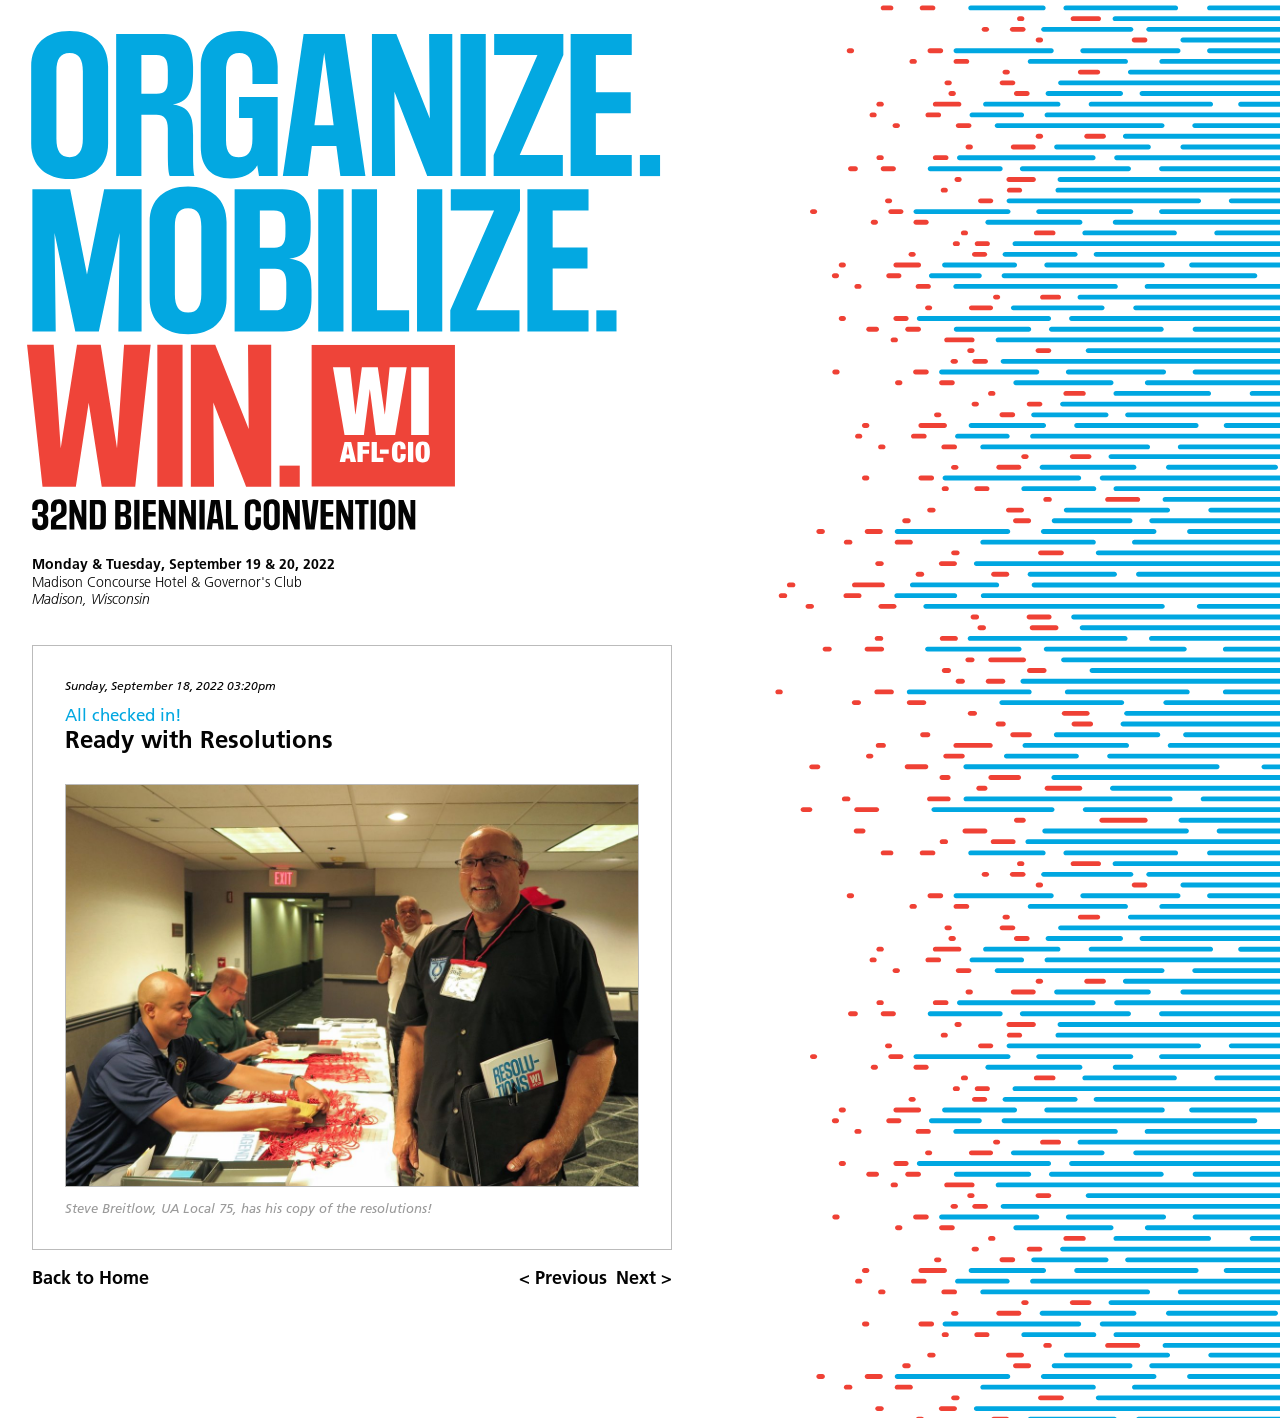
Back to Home (90, 1277)
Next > (644, 1277)
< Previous (563, 1277)
